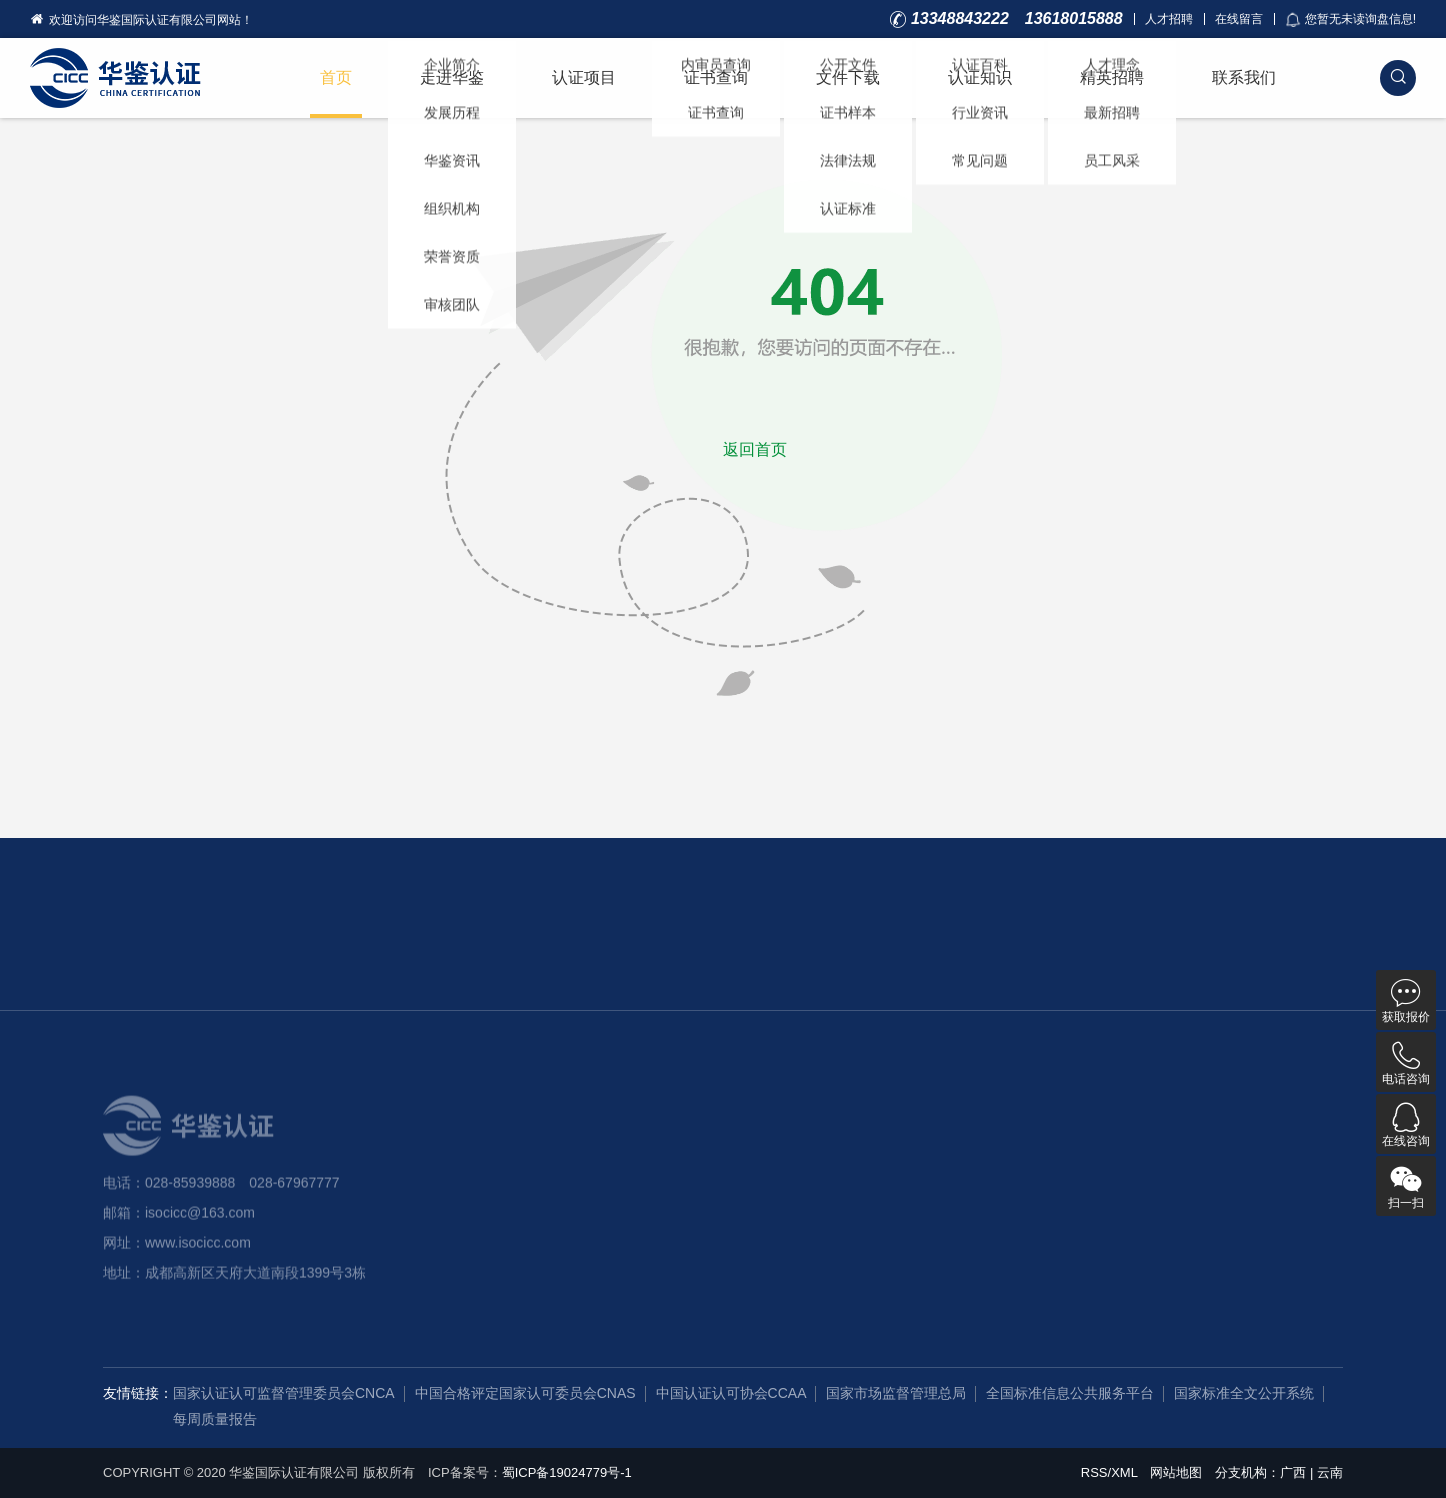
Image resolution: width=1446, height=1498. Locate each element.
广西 (1293, 1472)
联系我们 (1244, 77)
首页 (336, 77)
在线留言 (1239, 19)
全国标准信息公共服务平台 (1070, 1393)
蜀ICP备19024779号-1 (567, 1472)
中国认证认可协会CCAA (731, 1393)
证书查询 (716, 77)
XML (1124, 1472)
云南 (1330, 1472)
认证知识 (980, 77)
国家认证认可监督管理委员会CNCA (284, 1393)
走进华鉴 (452, 77)
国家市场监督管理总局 (896, 1393)
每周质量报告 (215, 1419)
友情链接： (138, 1393)
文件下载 (848, 77)
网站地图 (1176, 1472)
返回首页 (755, 449)
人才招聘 (1169, 19)
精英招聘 (1112, 77)
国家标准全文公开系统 (1244, 1393)
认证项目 (584, 77)
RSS (1094, 1472)
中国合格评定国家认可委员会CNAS (525, 1393)
